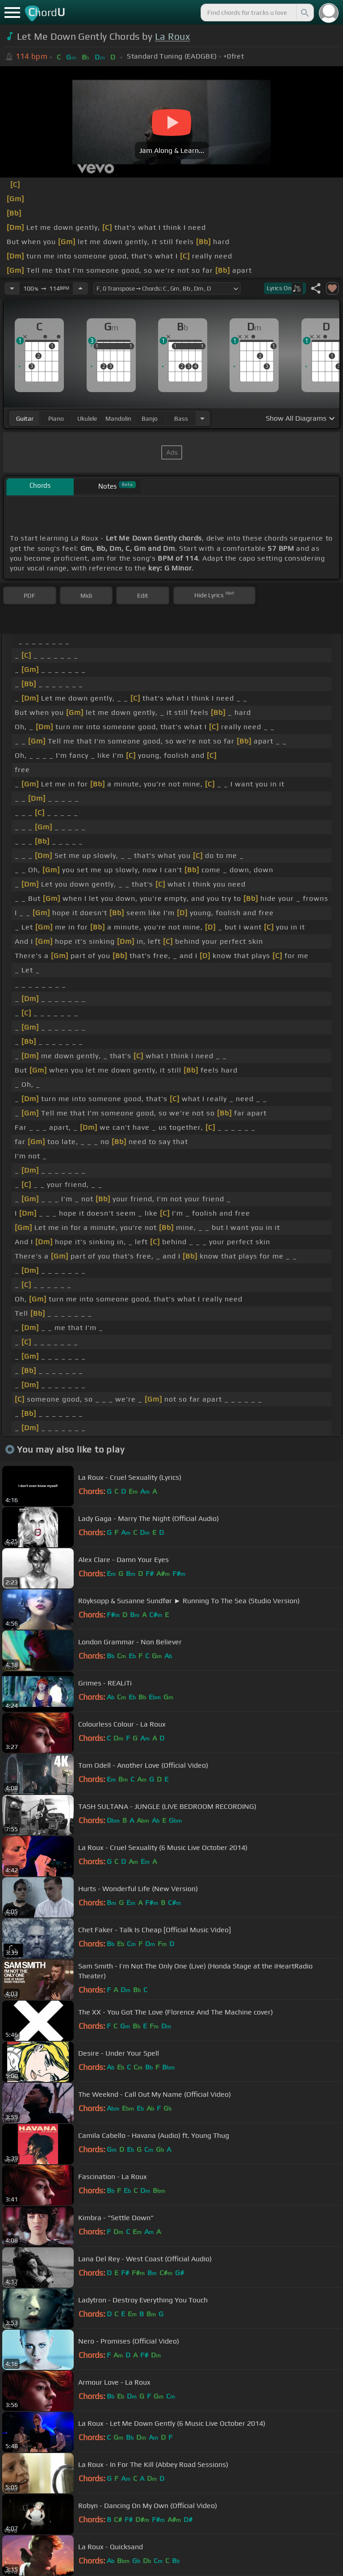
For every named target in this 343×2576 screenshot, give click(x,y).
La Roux (172, 36)
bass (181, 418)
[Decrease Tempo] (12, 288)
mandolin (118, 418)
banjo (150, 418)
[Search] (304, 12)
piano (56, 418)
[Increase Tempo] (80, 288)
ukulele (87, 418)
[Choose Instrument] (202, 418)
